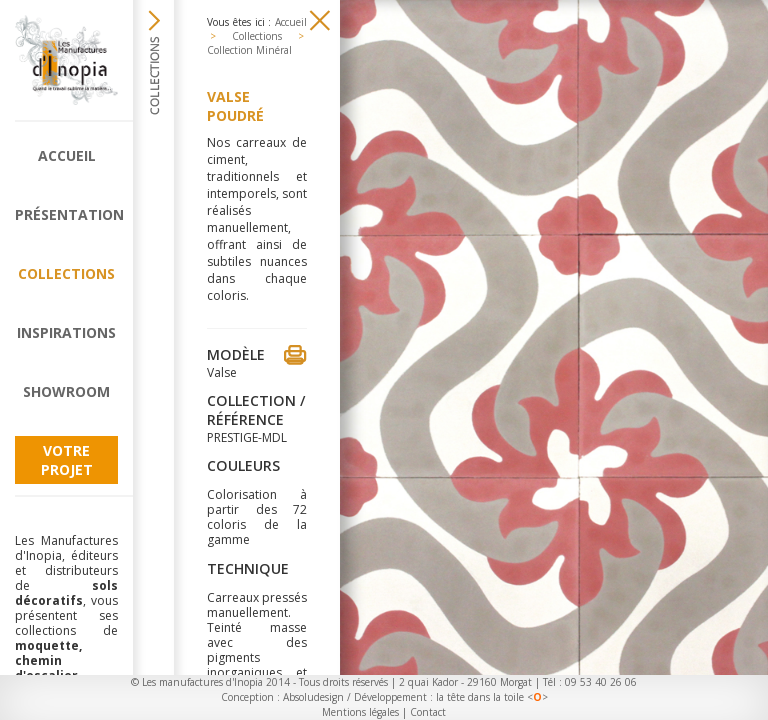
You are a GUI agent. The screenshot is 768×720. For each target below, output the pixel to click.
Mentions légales (360, 712)
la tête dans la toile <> (492, 697)
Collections (66, 273)
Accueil (67, 155)
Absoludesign (313, 697)
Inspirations (66, 332)
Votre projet (67, 460)
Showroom (66, 391)
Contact (428, 712)
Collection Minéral (249, 50)
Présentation (66, 214)
